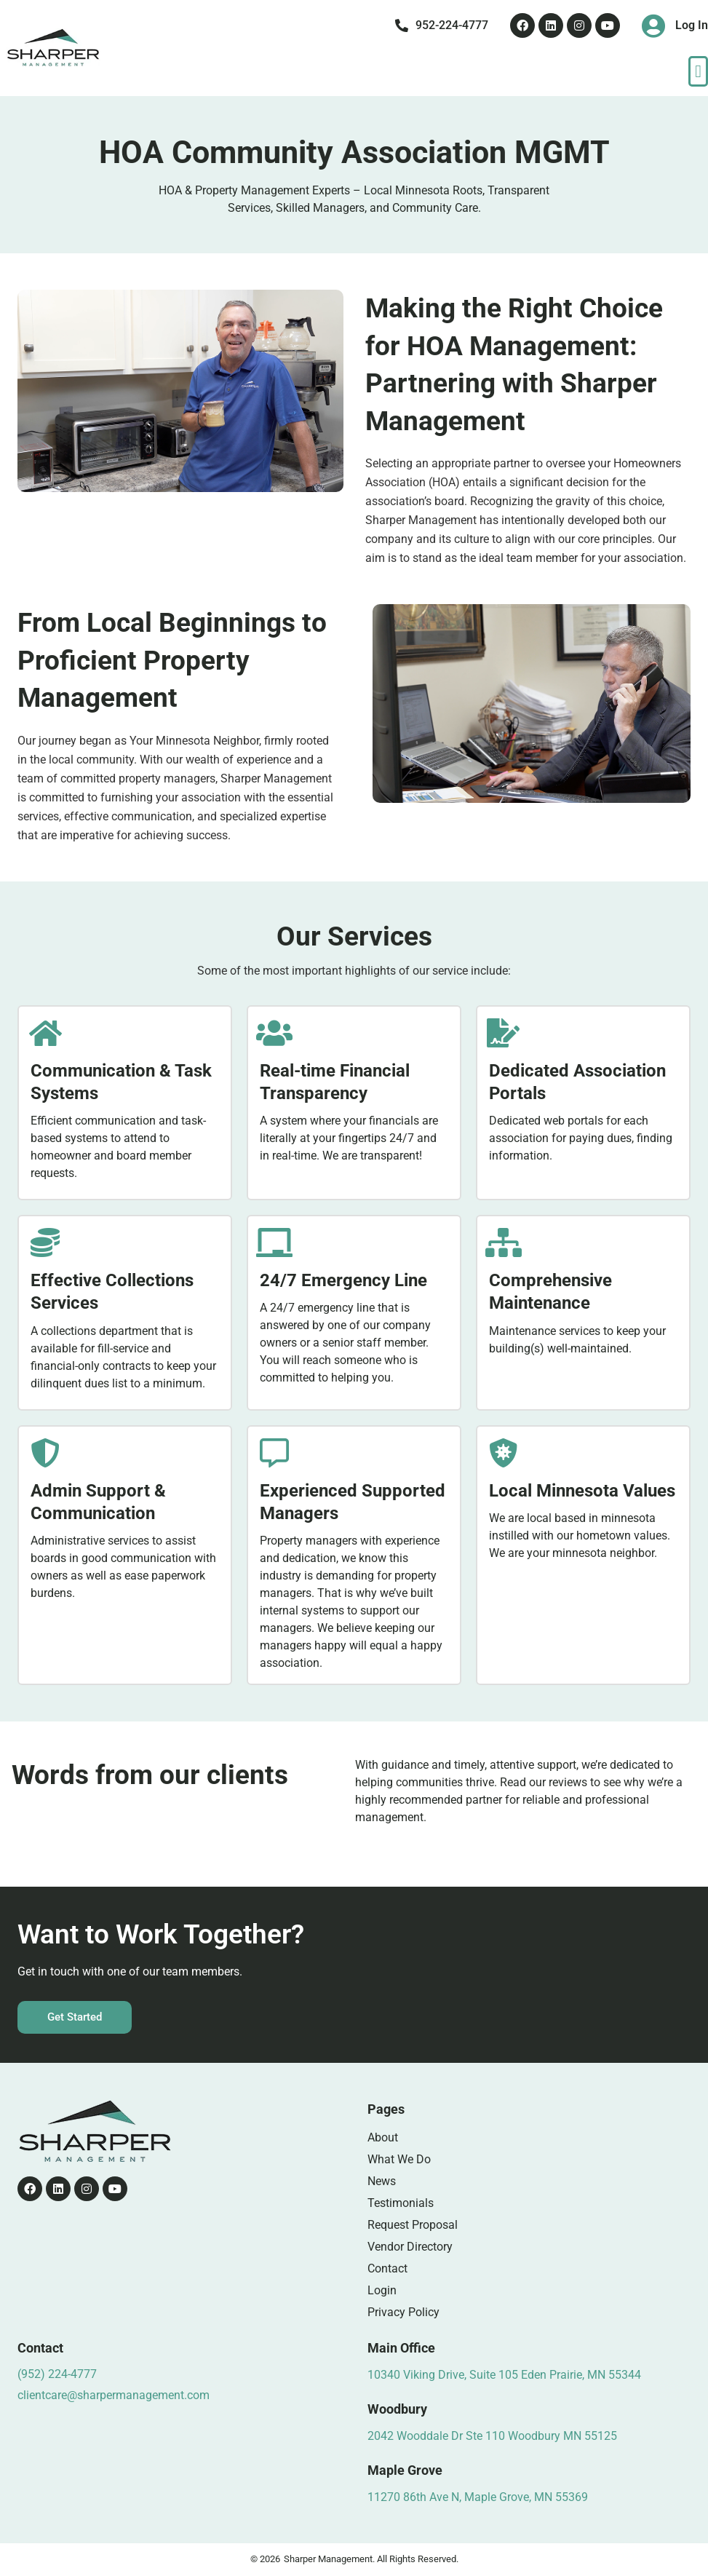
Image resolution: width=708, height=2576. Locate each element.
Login (382, 2290)
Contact (387, 2268)
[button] (698, 71)
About (382, 2137)
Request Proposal (412, 2225)
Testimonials (400, 2203)
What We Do (399, 2159)
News (381, 2181)
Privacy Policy (403, 2312)
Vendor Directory (410, 2247)
